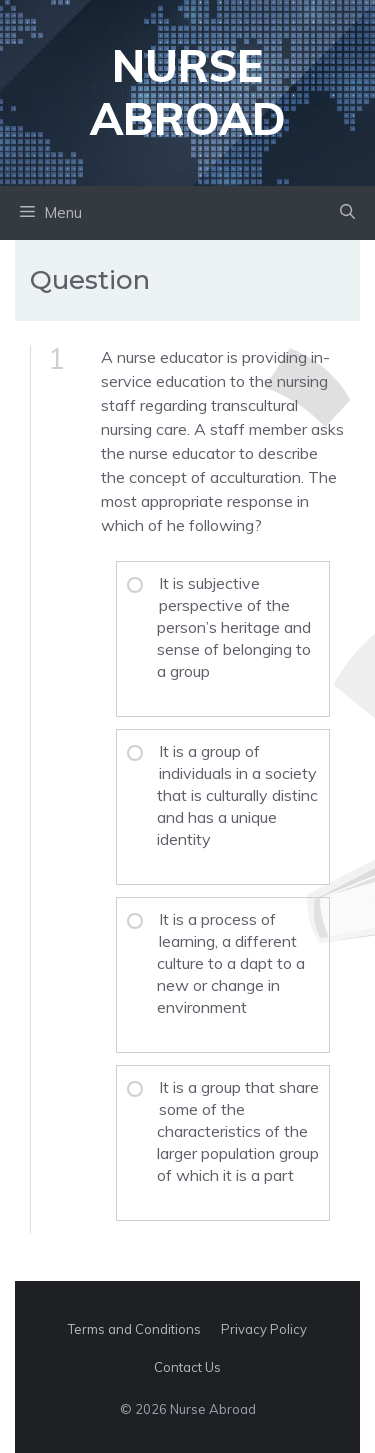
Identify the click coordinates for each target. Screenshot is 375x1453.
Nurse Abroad (188, 92)
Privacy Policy (264, 1329)
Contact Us (187, 1367)
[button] (347, 213)
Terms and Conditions (134, 1329)
